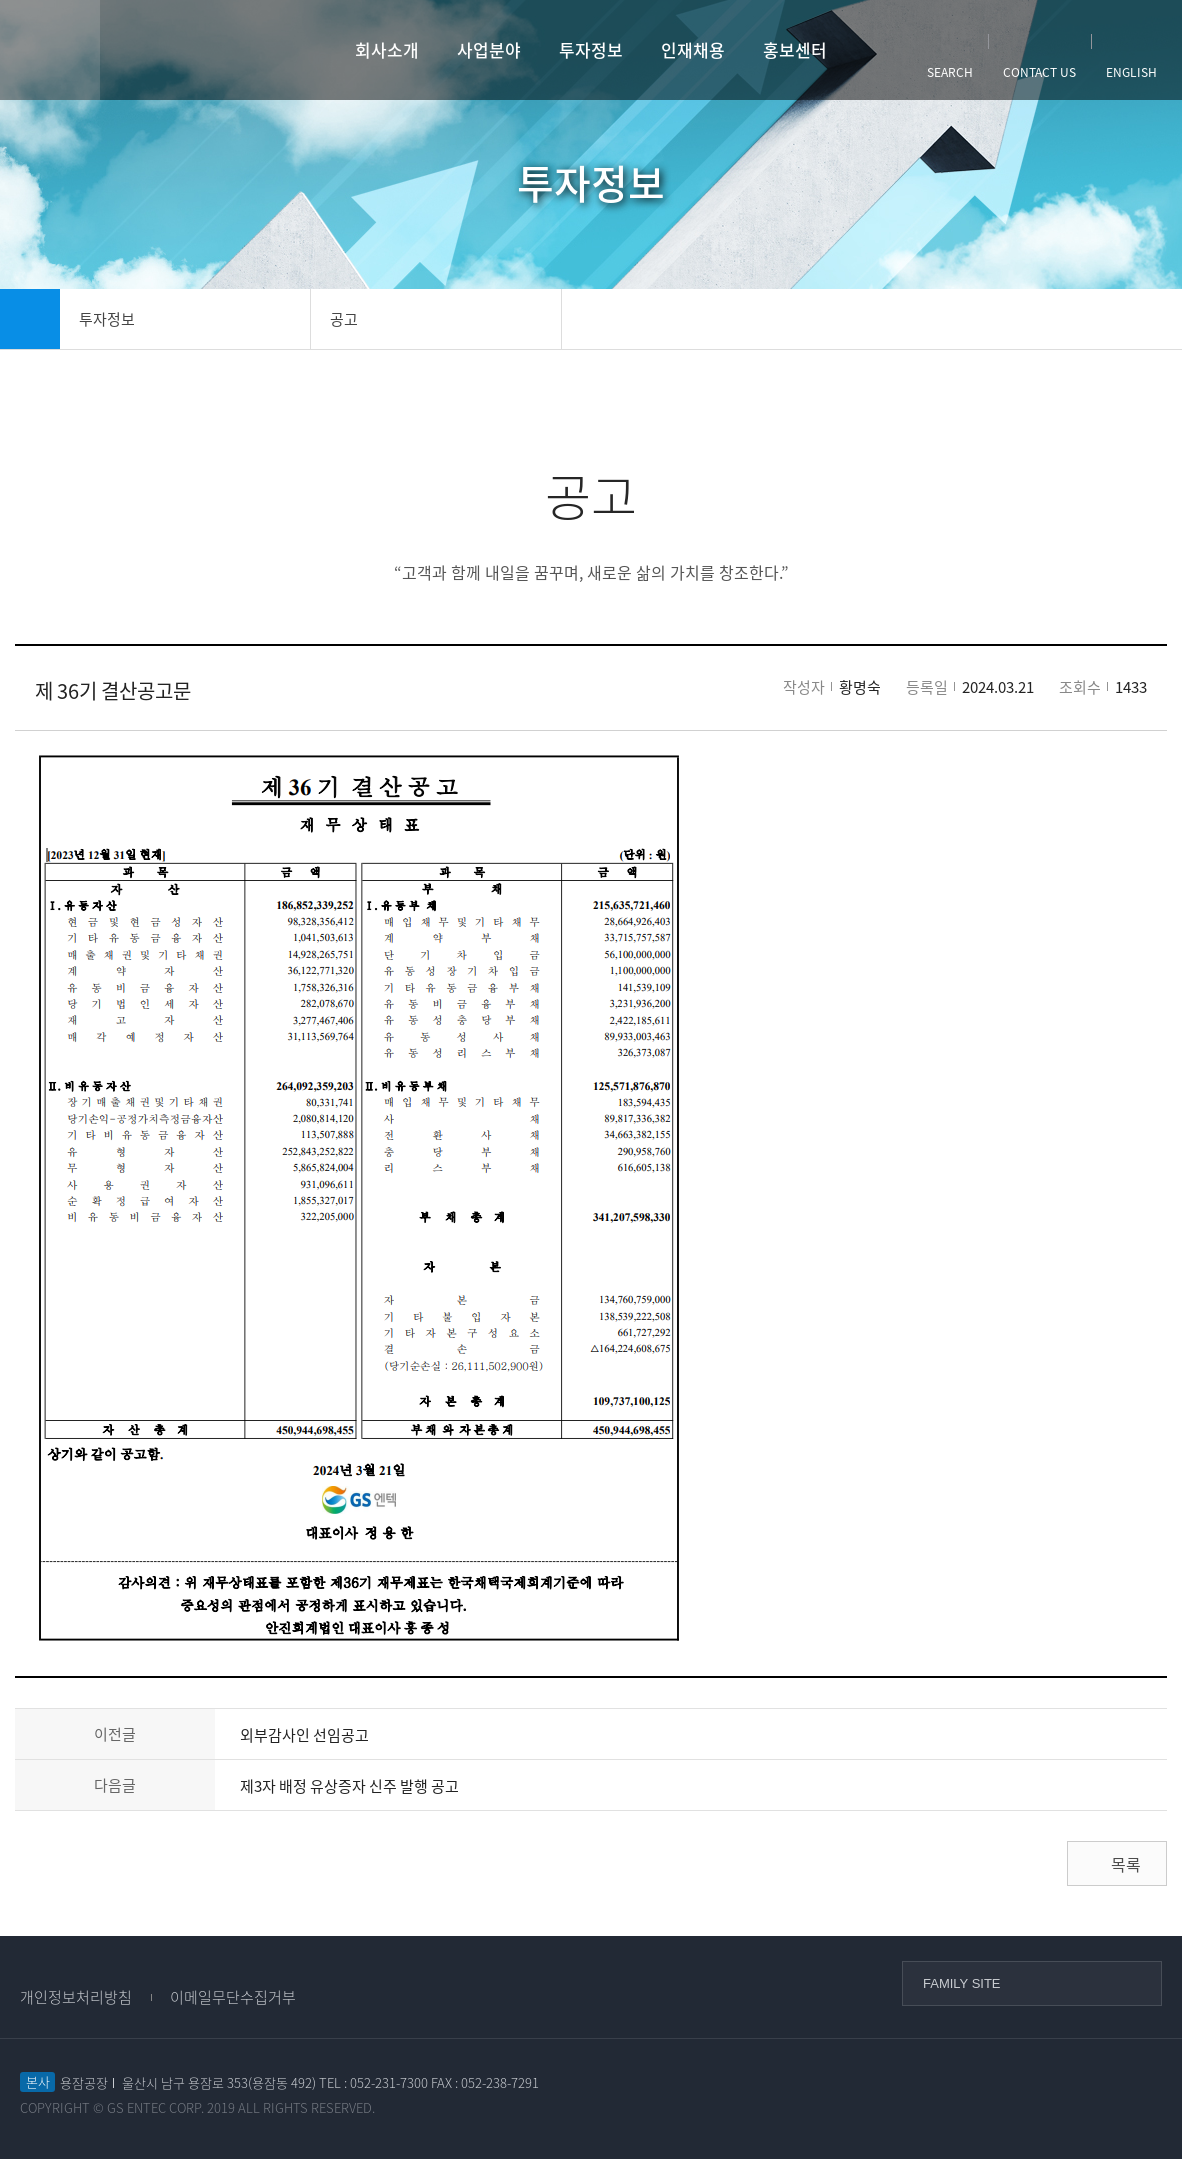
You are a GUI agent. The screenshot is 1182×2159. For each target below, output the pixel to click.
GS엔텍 (178, 50)
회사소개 (387, 49)
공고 (344, 319)
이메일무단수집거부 (233, 1997)
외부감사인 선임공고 (304, 1735)
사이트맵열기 (50, 50)
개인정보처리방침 (76, 1997)
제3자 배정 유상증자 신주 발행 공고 (349, 1786)
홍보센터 (795, 49)
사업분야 (489, 49)
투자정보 (591, 49)
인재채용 (693, 49)
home (30, 319)
